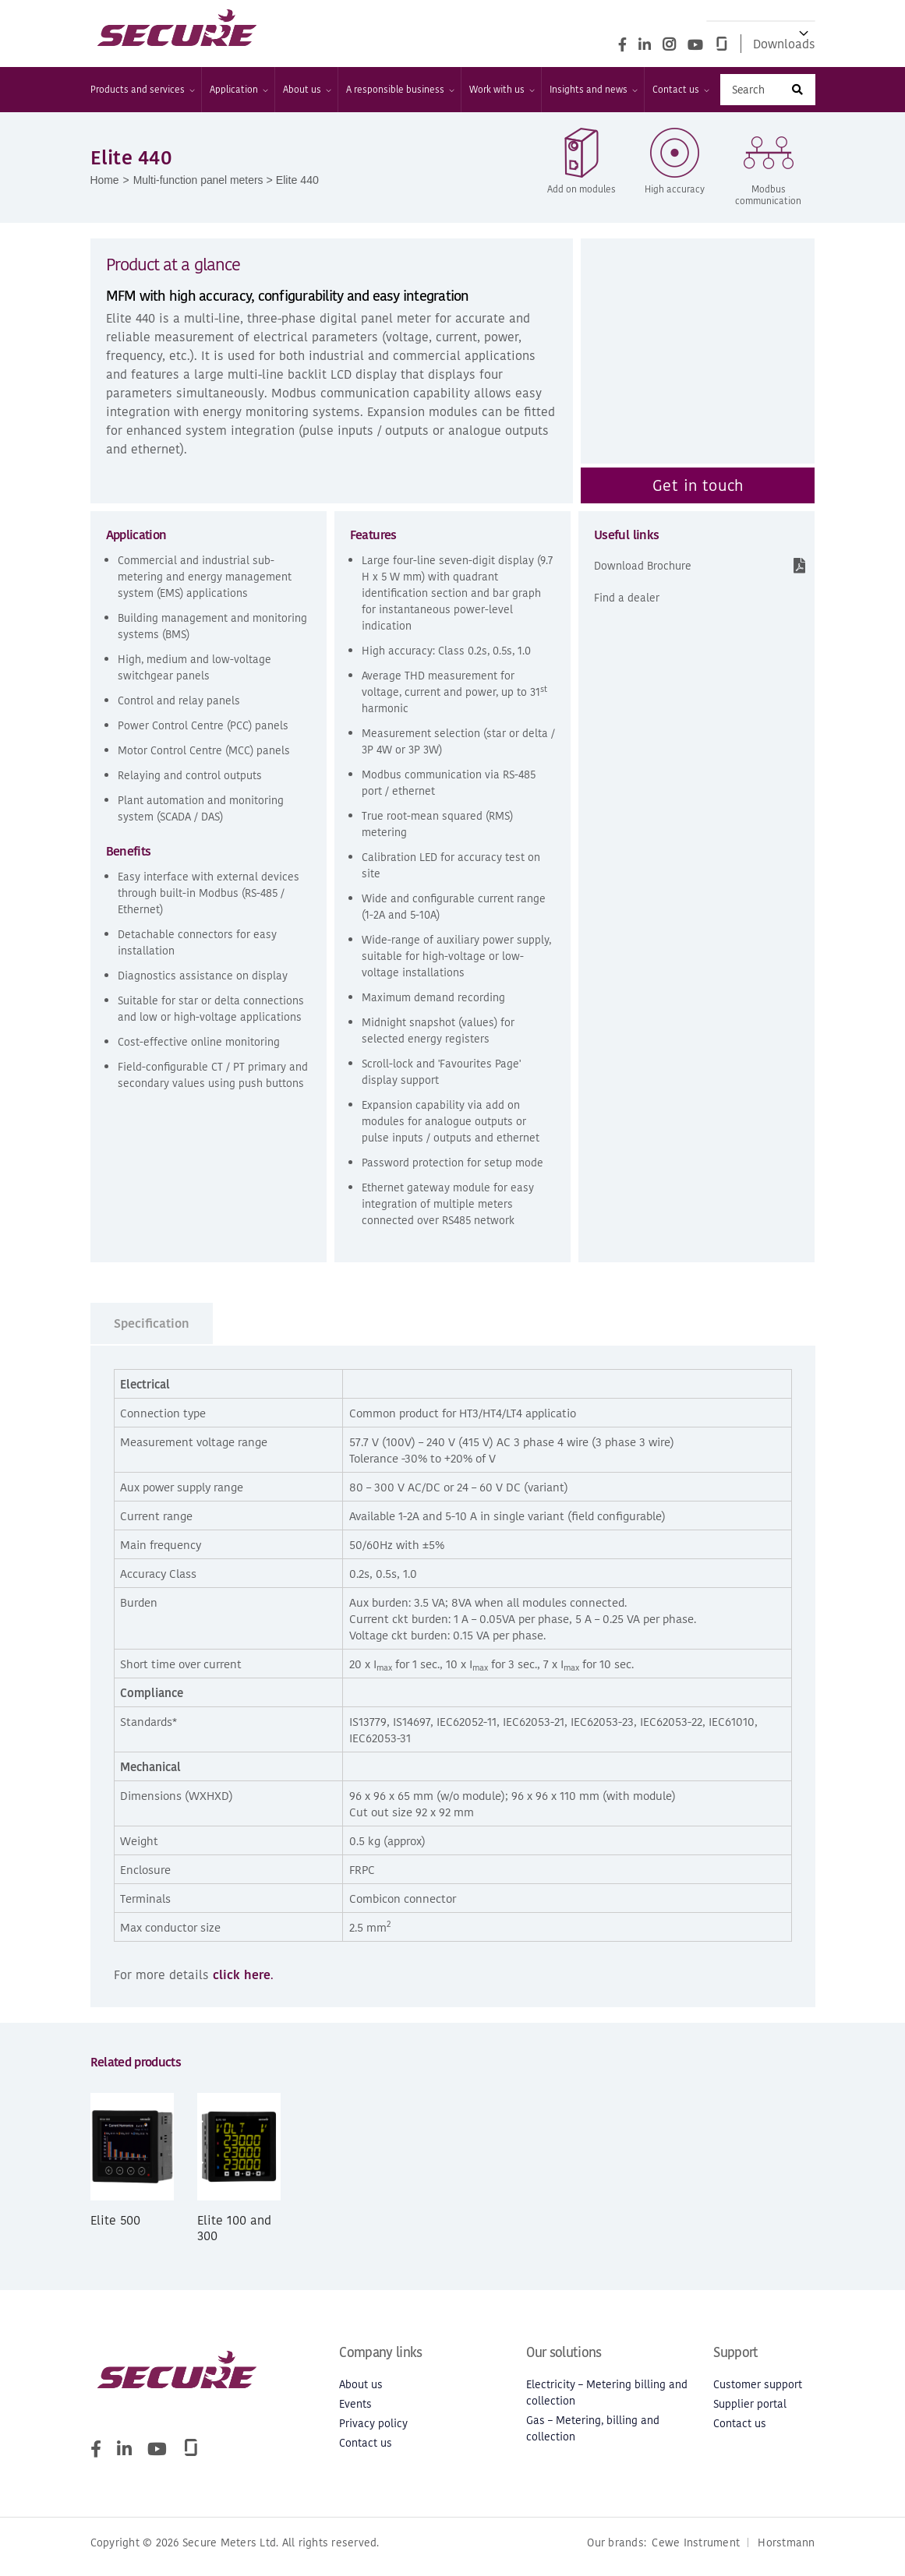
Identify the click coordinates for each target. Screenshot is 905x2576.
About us (306, 90)
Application (238, 90)
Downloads (784, 43)
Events (355, 2406)
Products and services (141, 90)
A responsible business (399, 90)
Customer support (757, 2386)
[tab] (152, 1325)
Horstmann (786, 2550)
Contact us (680, 90)
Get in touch (698, 486)
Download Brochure (642, 567)
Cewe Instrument (696, 2550)
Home (105, 181)
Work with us (501, 90)
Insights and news (593, 90)
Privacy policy (373, 2425)
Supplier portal (750, 2406)
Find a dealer (626, 599)
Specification (151, 1324)
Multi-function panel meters (200, 181)
